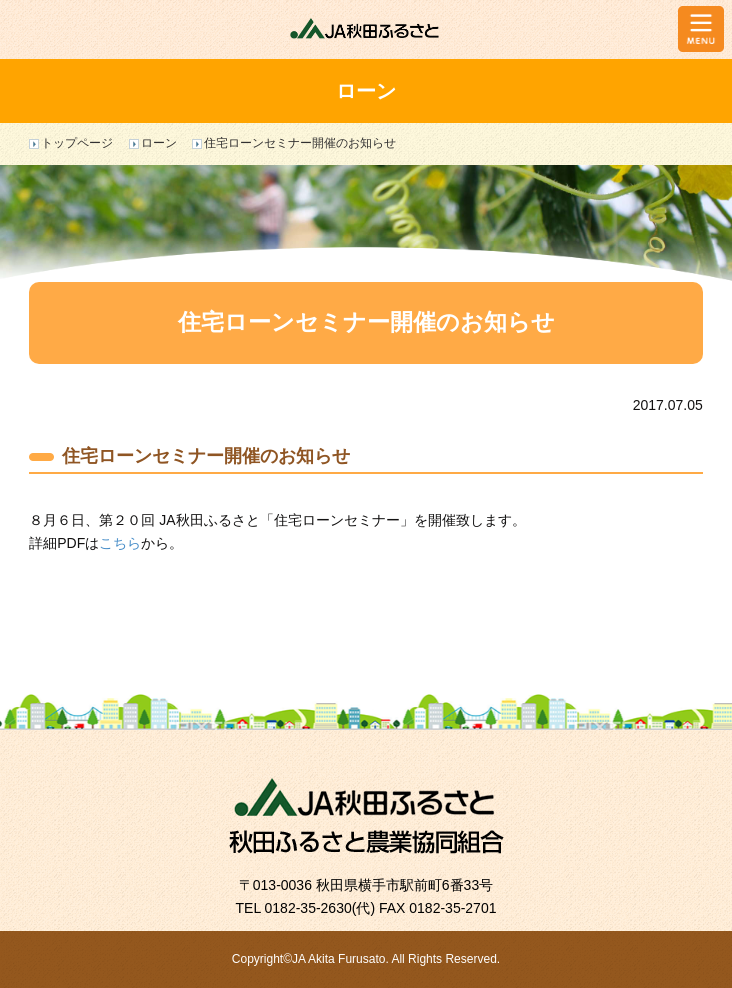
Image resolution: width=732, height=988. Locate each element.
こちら (120, 543)
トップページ (77, 143)
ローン (159, 143)
